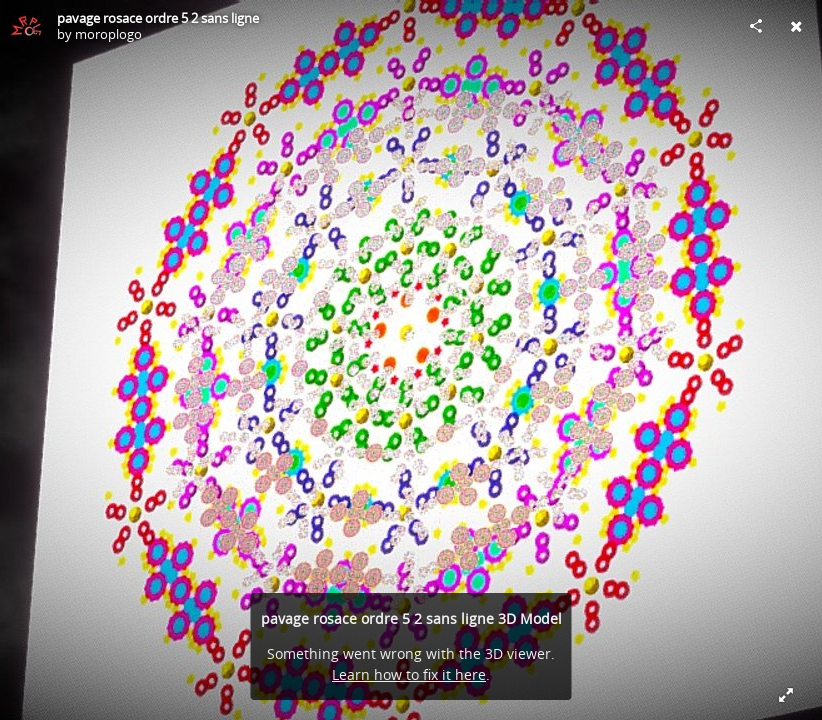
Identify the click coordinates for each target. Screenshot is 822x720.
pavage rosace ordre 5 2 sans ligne (158, 18)
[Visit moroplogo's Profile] (26, 26)
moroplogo (108, 34)
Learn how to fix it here (409, 674)
